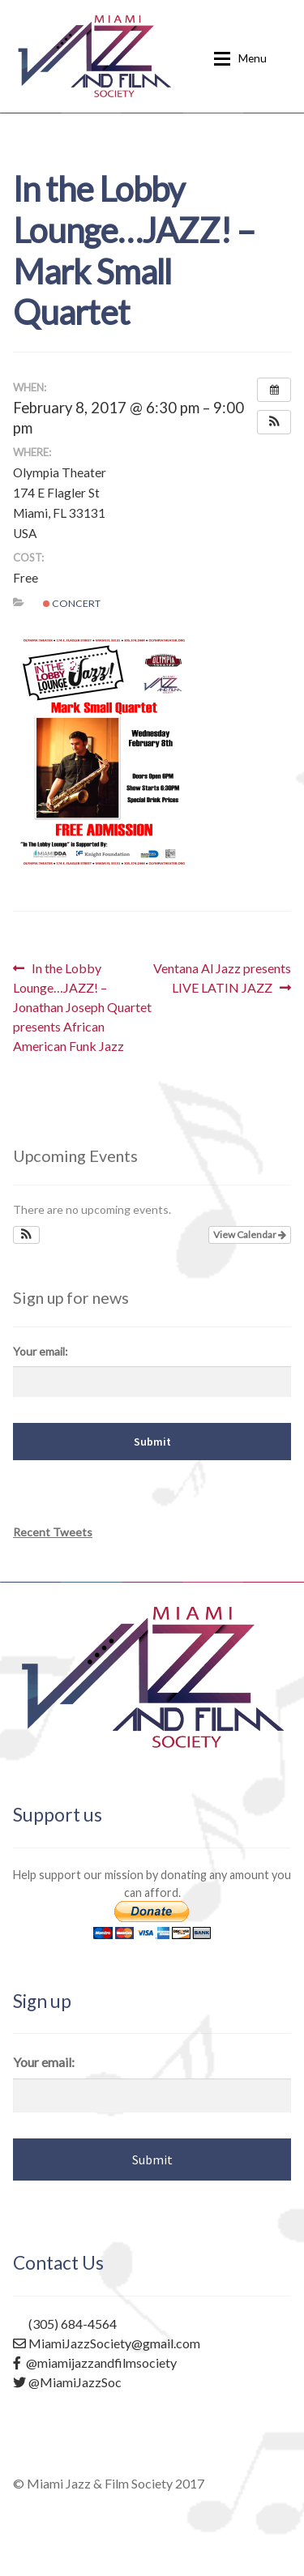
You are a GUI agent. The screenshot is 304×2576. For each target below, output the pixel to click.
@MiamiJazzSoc (67, 2382)
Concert (72, 603)
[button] (274, 422)
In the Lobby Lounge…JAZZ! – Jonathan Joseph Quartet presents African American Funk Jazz (82, 1006)
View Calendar (249, 1234)
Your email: (40, 1351)
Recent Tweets (52, 1532)
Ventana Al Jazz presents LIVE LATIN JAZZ (221, 977)
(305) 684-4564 (65, 2323)
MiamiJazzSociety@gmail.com (106, 2343)
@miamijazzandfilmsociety (95, 2362)
